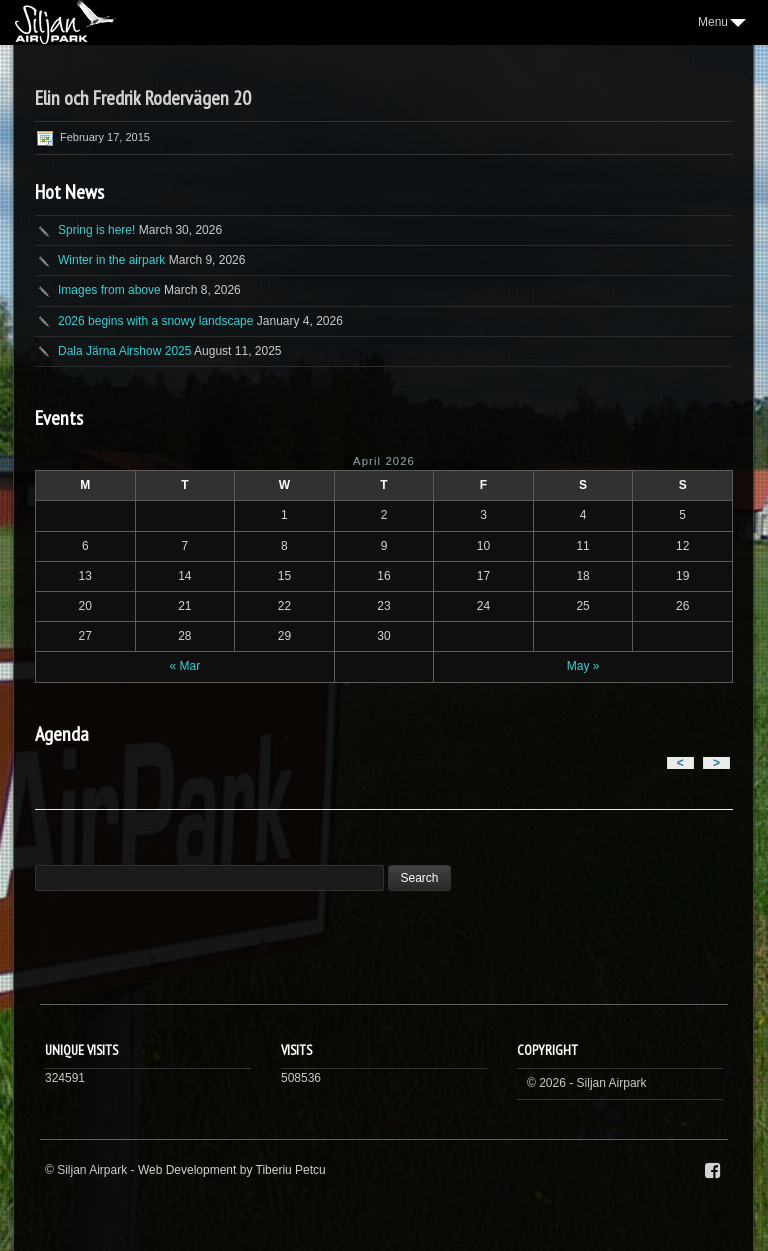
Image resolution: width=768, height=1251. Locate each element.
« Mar (185, 666)
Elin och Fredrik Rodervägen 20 (143, 98)
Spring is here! (96, 230)
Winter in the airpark (111, 260)
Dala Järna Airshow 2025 (124, 351)
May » (583, 666)
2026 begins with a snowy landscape (155, 321)
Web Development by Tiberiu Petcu (232, 1170)
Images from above (109, 290)
